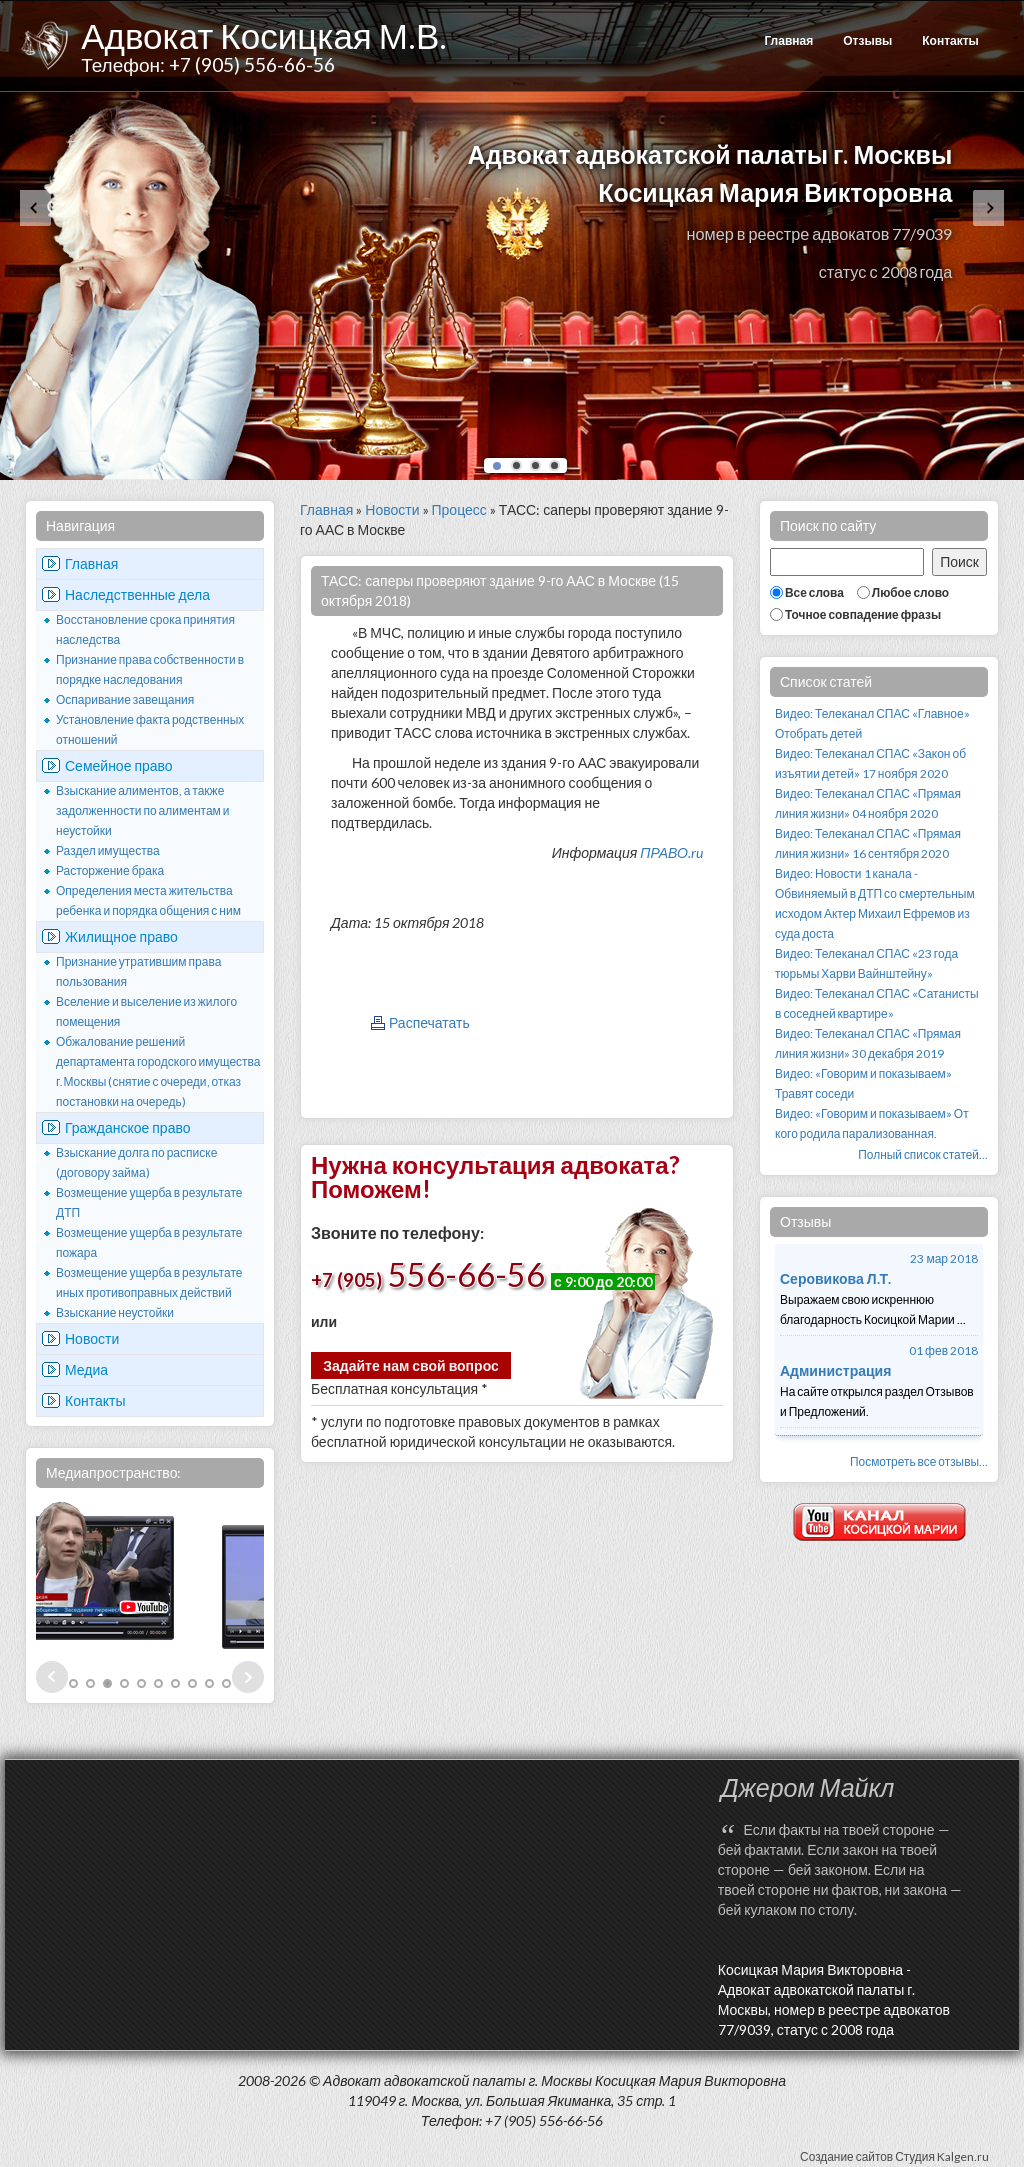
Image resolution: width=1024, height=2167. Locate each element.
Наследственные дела (137, 594)
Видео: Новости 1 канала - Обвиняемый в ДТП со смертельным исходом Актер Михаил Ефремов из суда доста (875, 903)
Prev (52, 1677)
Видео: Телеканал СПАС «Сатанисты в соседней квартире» (877, 1003)
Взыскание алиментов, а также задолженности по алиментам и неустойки (143, 810)
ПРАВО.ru (671, 852)
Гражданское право (128, 1127)
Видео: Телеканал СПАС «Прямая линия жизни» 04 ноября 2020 (868, 803)
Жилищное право (121, 936)
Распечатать (429, 1022)
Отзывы (867, 40)
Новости (92, 1338)
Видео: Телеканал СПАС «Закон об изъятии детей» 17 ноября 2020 (870, 763)
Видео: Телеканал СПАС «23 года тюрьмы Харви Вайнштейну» (866, 963)
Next (248, 1677)
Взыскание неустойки (115, 1312)
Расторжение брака (110, 870)
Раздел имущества (108, 850)
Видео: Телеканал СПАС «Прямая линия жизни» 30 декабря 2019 (868, 1043)
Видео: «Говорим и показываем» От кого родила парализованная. (872, 1123)
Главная (788, 40)
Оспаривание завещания (125, 699)
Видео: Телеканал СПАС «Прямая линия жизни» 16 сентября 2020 (868, 843)
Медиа (86, 1369)
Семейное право (119, 765)
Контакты (950, 40)
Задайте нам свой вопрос (411, 1365)
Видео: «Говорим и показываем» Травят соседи (863, 1083)
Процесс (459, 509)
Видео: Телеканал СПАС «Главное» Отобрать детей (872, 723)
